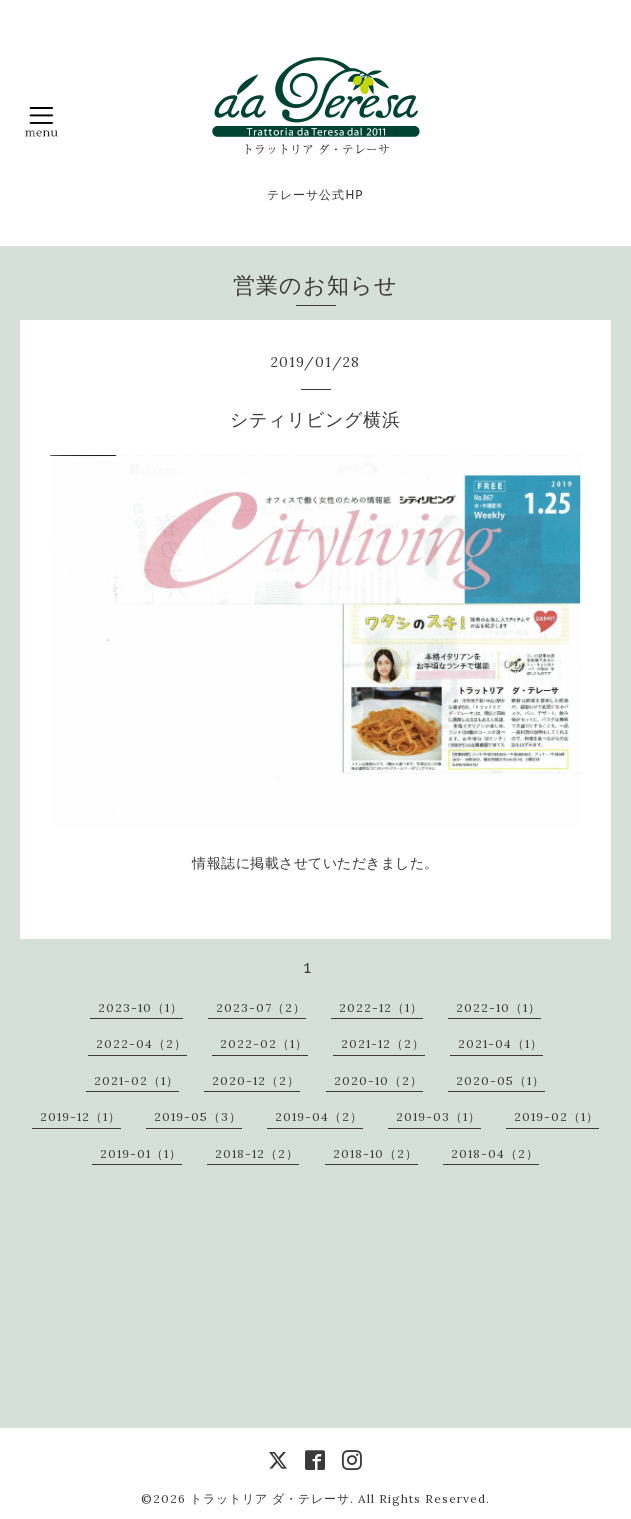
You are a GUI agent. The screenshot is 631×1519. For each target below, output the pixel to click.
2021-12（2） (383, 1043)
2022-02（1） (264, 1043)
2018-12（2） (257, 1153)
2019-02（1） (556, 1116)
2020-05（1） (500, 1080)
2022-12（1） (381, 1007)
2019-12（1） (80, 1116)
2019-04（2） (319, 1116)
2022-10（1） (498, 1007)
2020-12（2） (256, 1080)
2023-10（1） (140, 1007)
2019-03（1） (438, 1116)
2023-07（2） (261, 1007)
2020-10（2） (378, 1080)
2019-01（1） (141, 1153)
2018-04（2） (495, 1153)
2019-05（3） (198, 1116)
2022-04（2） (141, 1043)
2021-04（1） (500, 1043)
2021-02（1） (136, 1080)
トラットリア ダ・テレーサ (270, 1498)
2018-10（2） (375, 1153)
